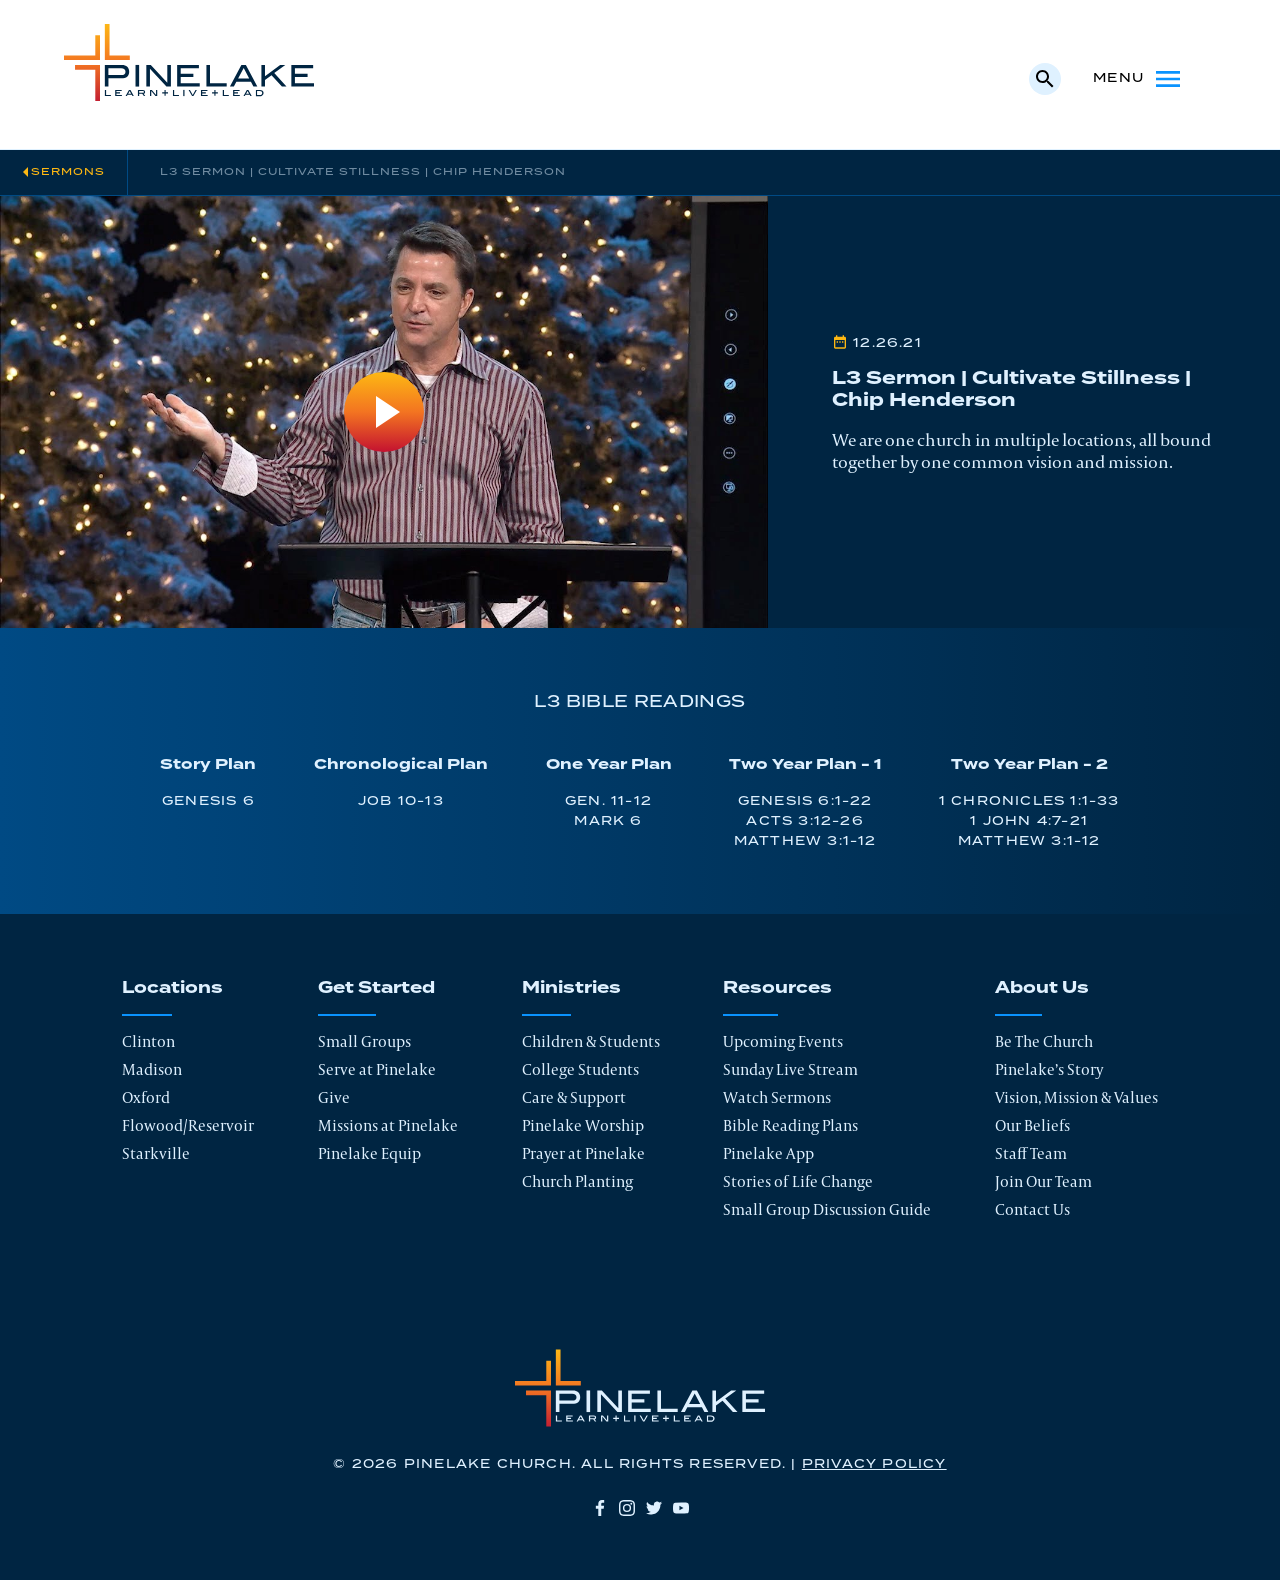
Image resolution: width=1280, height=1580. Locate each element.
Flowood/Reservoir (188, 1125)
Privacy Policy (874, 1464)
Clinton (148, 1041)
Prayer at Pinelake (583, 1153)
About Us (1042, 988)
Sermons (68, 172)
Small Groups (364, 1041)
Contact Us (1032, 1209)
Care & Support (574, 1097)
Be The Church (1044, 1041)
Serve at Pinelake (377, 1069)
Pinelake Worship (583, 1125)
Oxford (146, 1097)
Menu (1138, 79)
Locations (172, 988)
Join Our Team (1043, 1181)
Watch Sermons (777, 1097)
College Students (580, 1069)
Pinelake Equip (369, 1153)
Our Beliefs (1032, 1125)
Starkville (156, 1153)
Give (334, 1097)
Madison (152, 1069)
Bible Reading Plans (790, 1125)
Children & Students (591, 1041)
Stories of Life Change (798, 1181)
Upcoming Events (783, 1041)
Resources (777, 988)
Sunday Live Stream (790, 1069)
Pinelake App (768, 1153)
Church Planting (577, 1181)
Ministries (571, 988)
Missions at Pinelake (388, 1125)
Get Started (376, 988)
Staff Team (1031, 1153)
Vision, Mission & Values (1076, 1097)
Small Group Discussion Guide (827, 1209)
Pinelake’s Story (1049, 1069)
